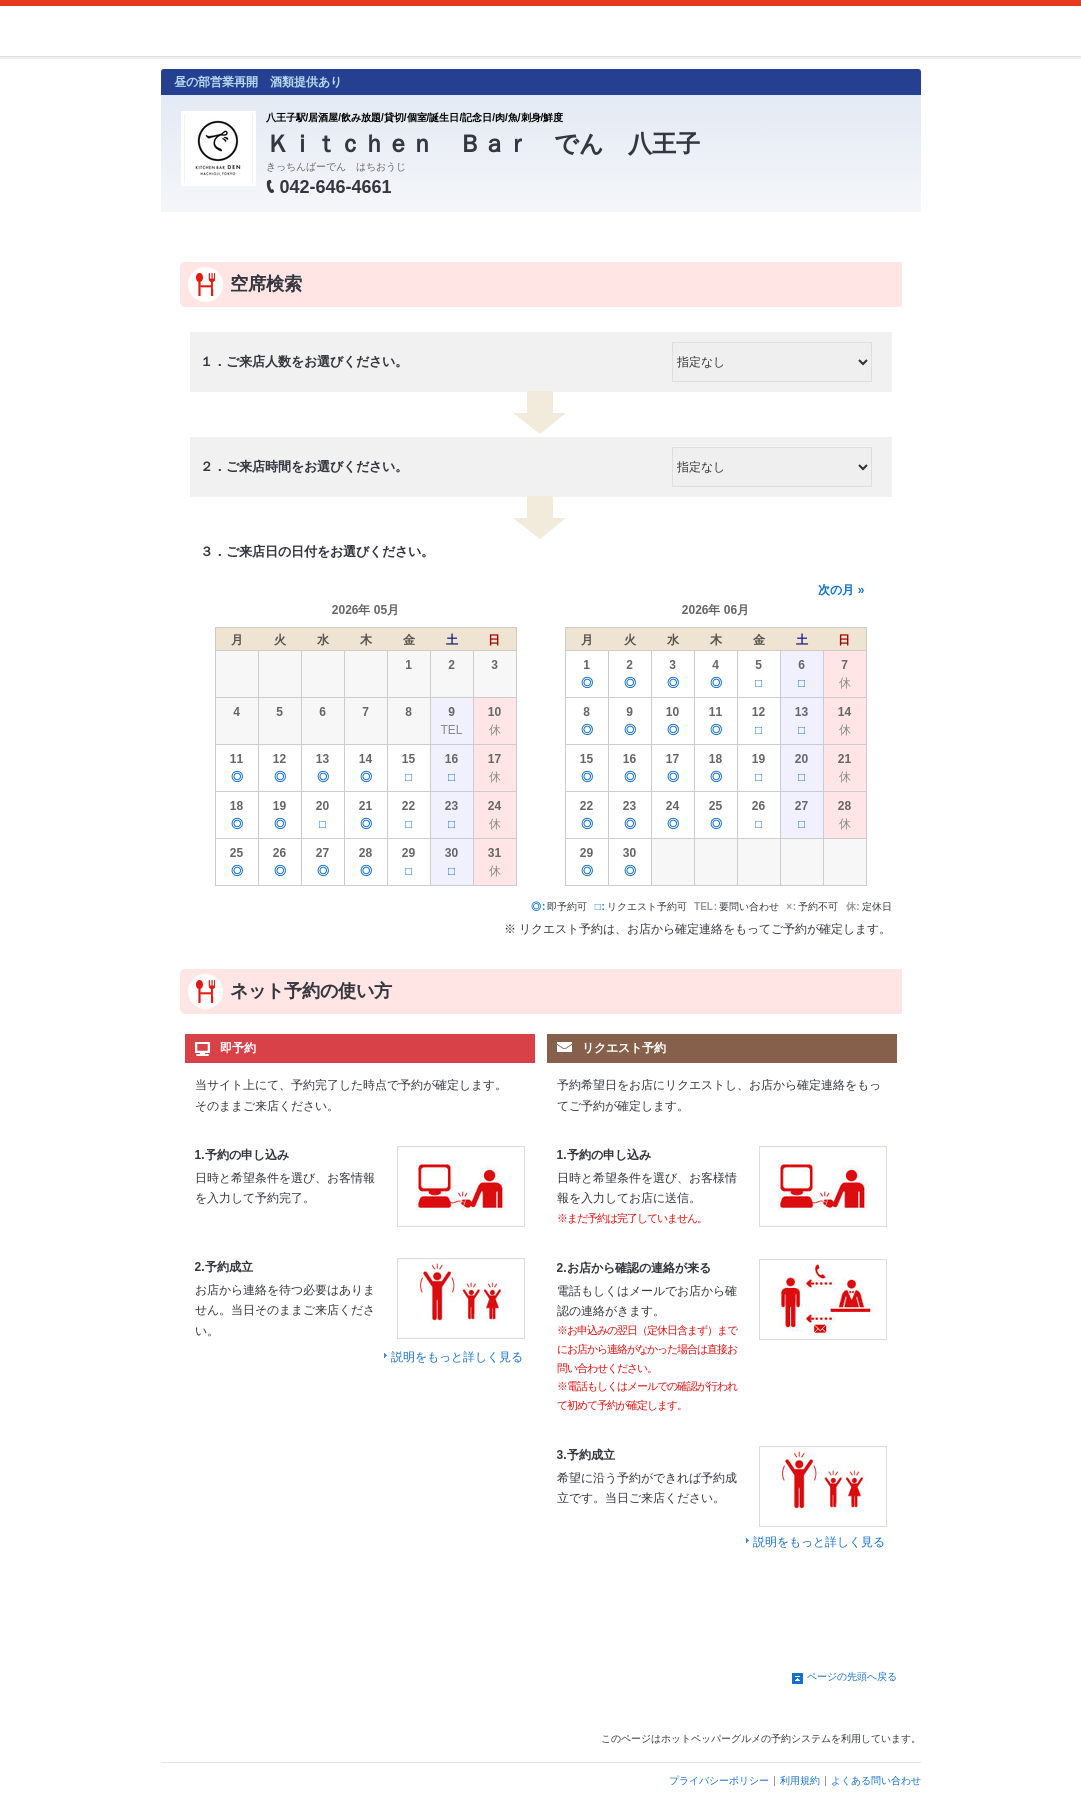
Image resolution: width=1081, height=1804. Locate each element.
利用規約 (800, 1780)
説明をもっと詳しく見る (457, 1357)
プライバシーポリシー (719, 1780)
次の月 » (841, 590)
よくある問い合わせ (876, 1780)
